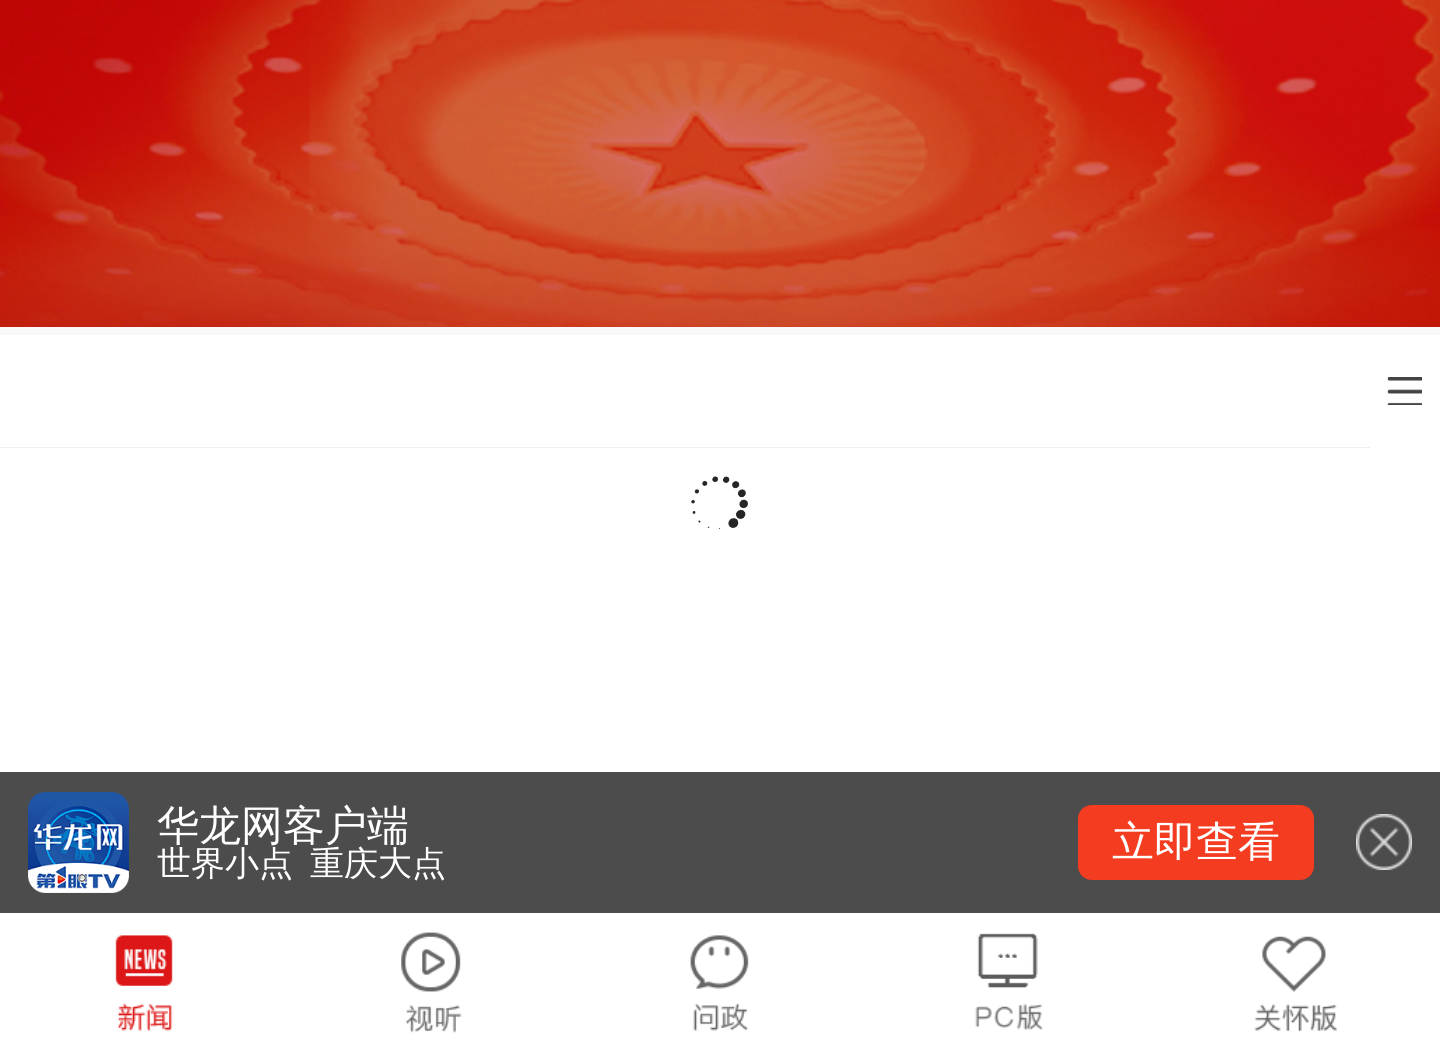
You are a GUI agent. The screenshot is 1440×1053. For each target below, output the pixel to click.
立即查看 (1196, 841)
